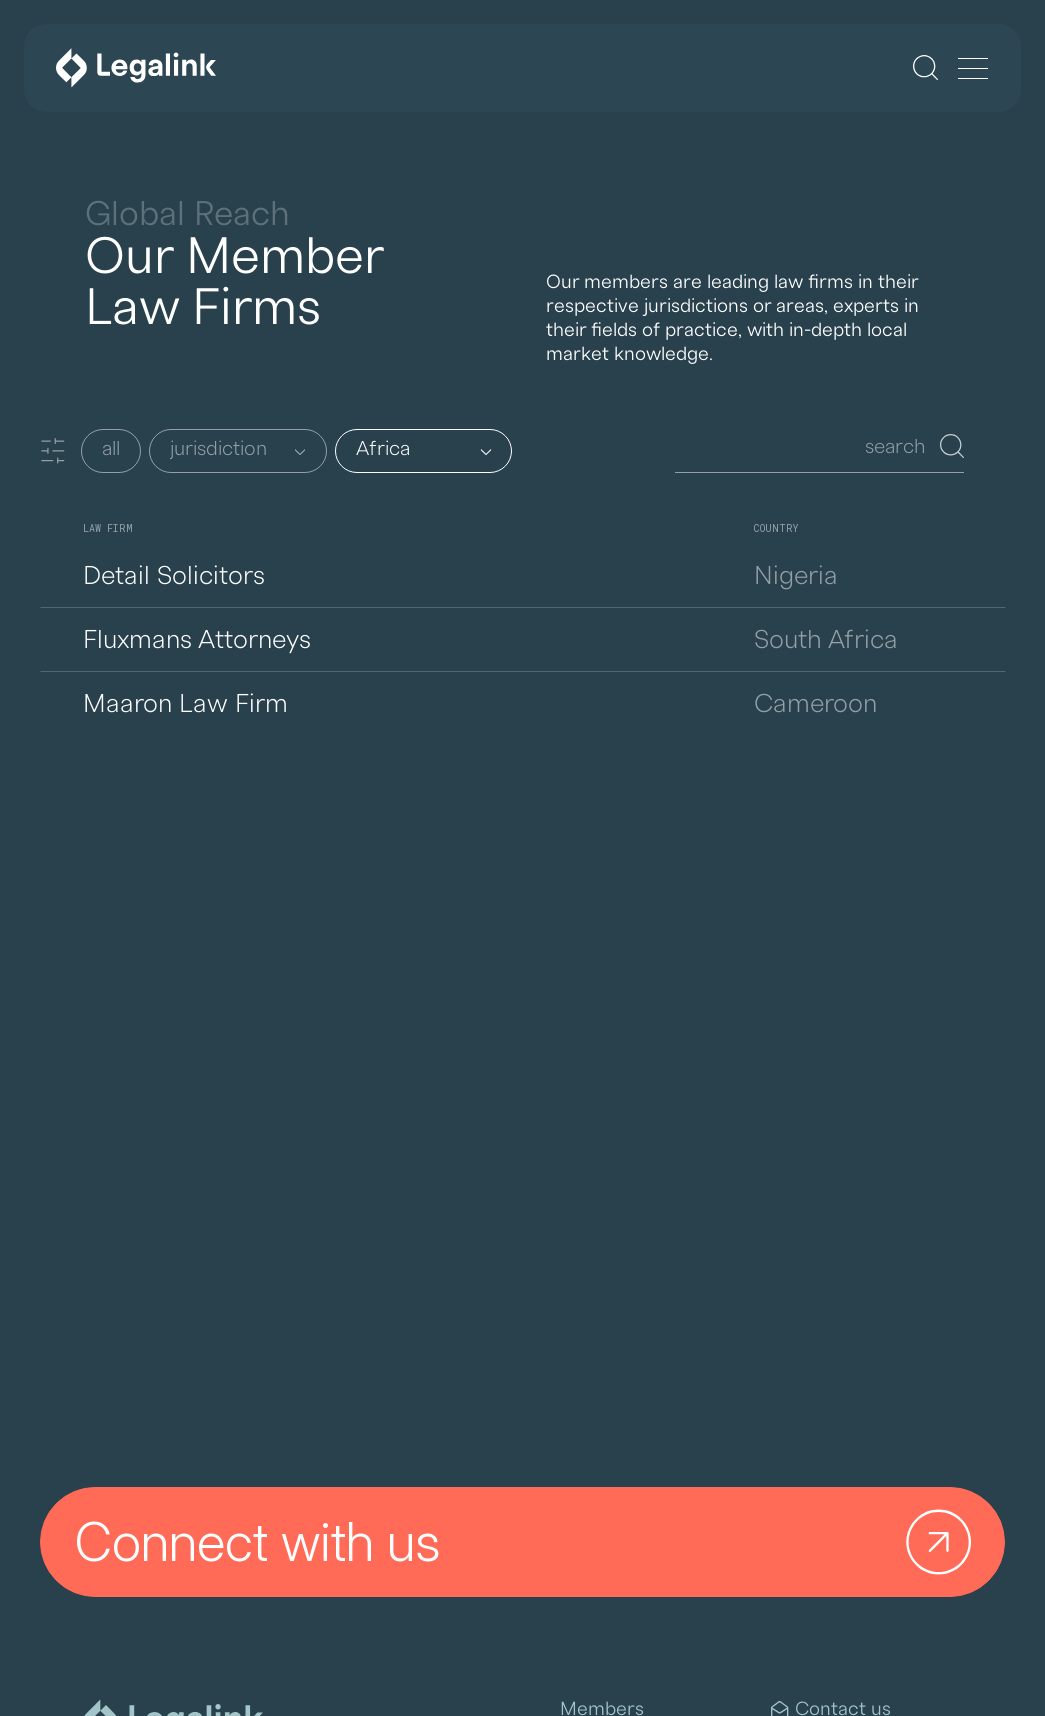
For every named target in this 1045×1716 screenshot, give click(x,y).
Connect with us (530, 1542)
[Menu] (973, 70)
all (111, 449)
